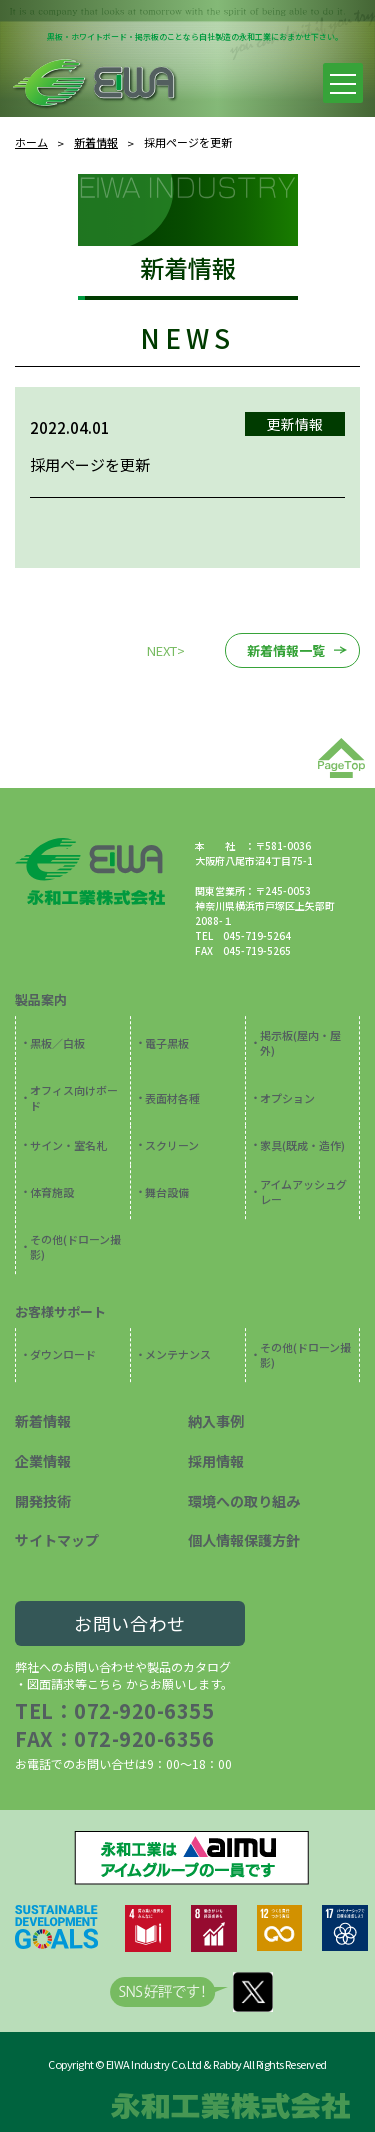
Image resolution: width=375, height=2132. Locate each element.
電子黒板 (167, 1043)
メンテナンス (178, 1354)
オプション (287, 1098)
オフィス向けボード (74, 1097)
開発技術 (43, 1501)
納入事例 (216, 1421)
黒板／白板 (57, 1043)
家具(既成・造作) (302, 1145)
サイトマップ (57, 1540)
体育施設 (52, 1192)
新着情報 (43, 1421)
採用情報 (216, 1461)
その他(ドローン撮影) (75, 1246)
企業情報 (43, 1461)
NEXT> (166, 650)
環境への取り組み (244, 1501)
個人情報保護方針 (244, 1540)
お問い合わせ (130, 1623)
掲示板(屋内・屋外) (300, 1042)
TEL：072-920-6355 (114, 1710)
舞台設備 (167, 1192)
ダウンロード (63, 1354)
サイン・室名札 (68, 1145)
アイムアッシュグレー (303, 1191)
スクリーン (172, 1145)
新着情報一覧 (286, 650)
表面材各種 (172, 1098)
